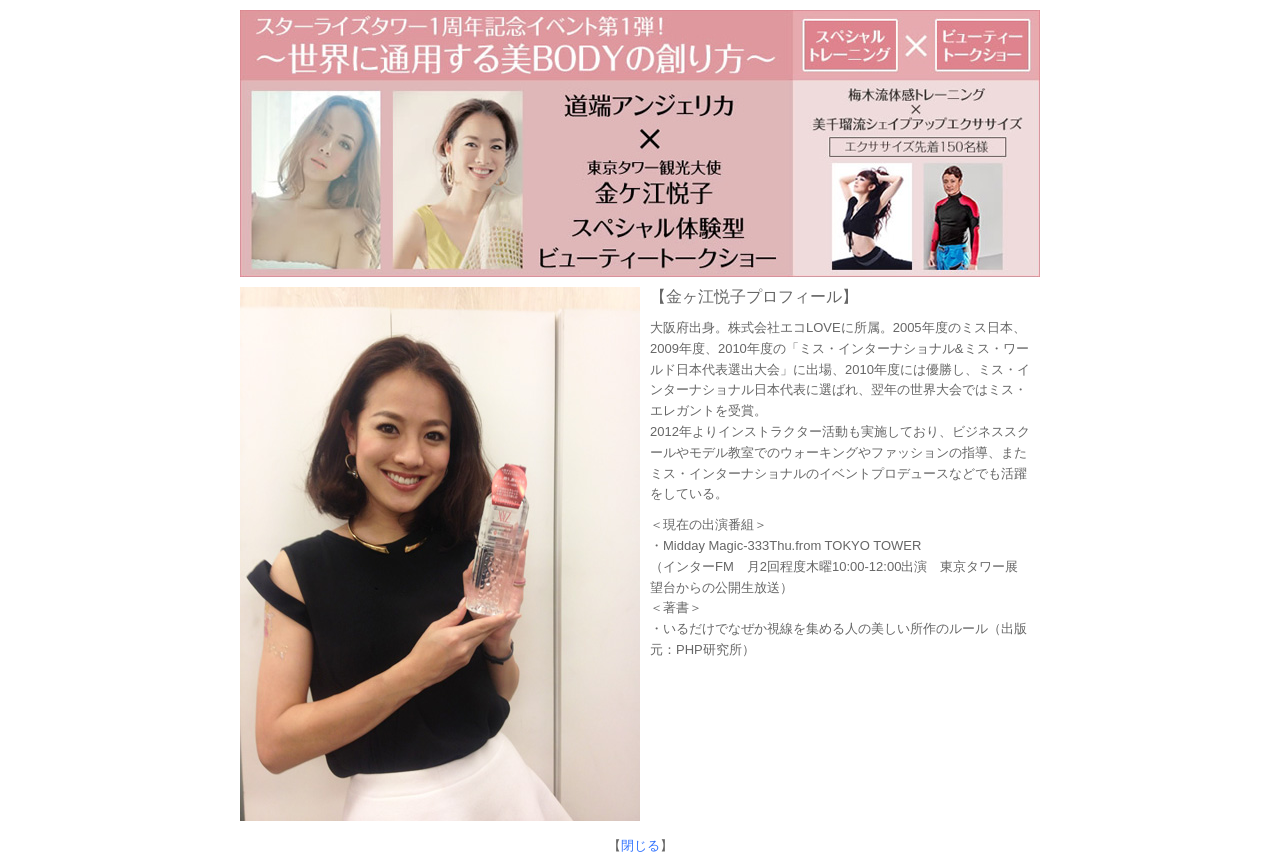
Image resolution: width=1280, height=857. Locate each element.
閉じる (640, 845)
